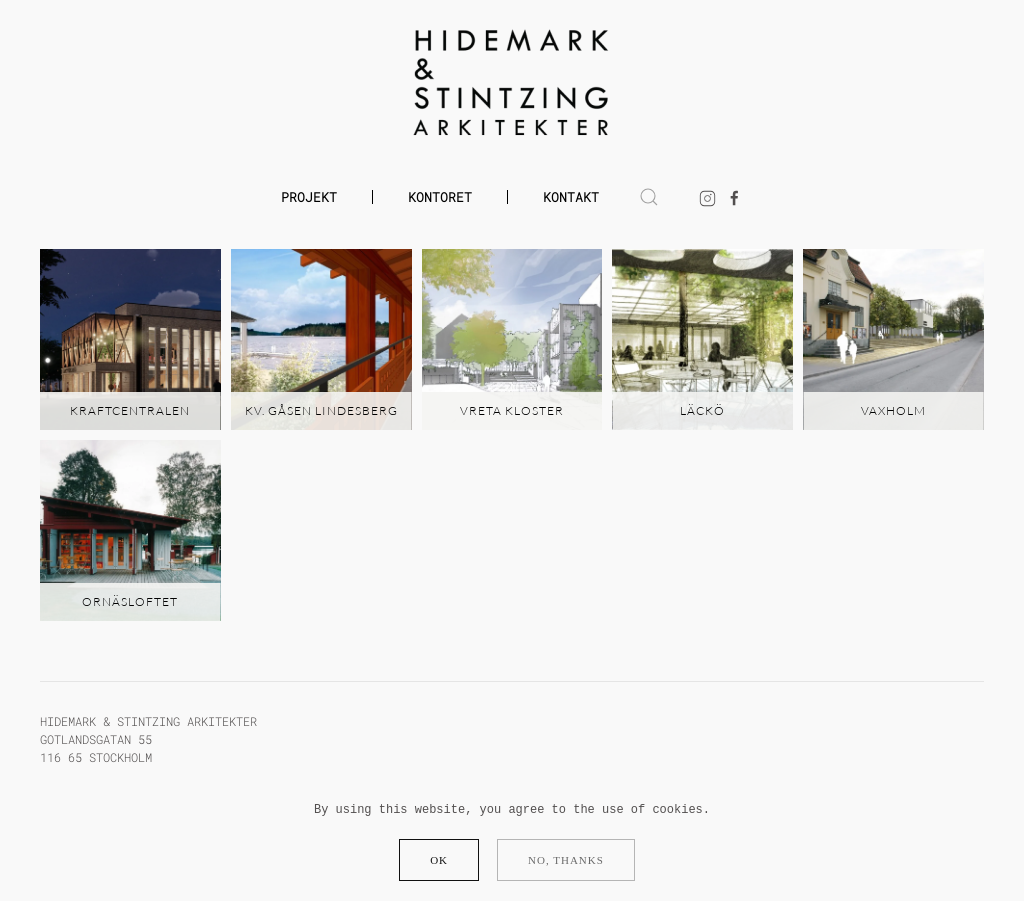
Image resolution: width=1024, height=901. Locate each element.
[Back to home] (512, 82)
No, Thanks (566, 860)
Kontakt (571, 197)
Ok (439, 860)
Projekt (309, 197)
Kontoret (440, 197)
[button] (649, 197)
